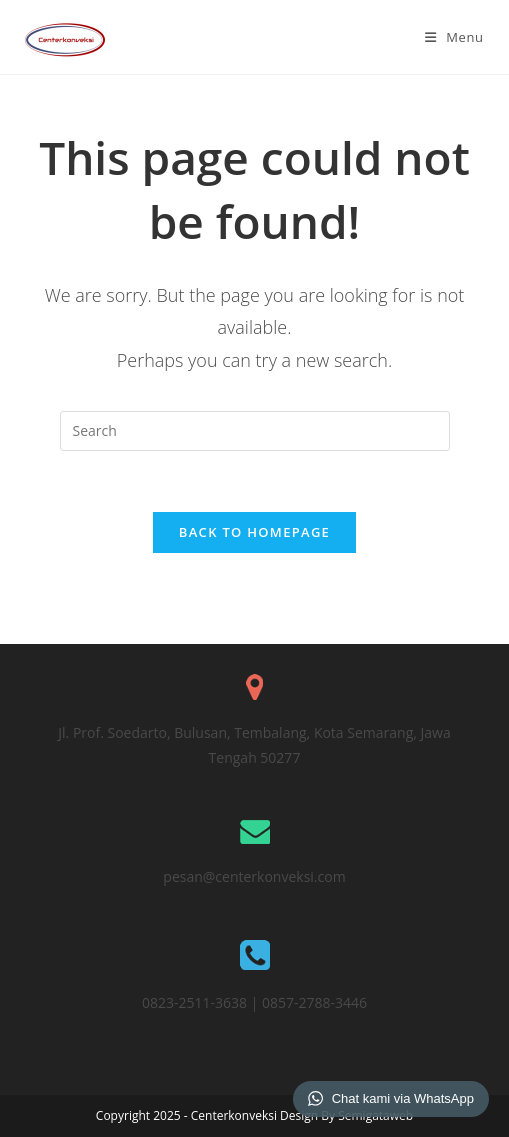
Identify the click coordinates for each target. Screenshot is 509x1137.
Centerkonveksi (235, 1115)
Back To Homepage (254, 532)
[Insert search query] (255, 431)
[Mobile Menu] (454, 37)
